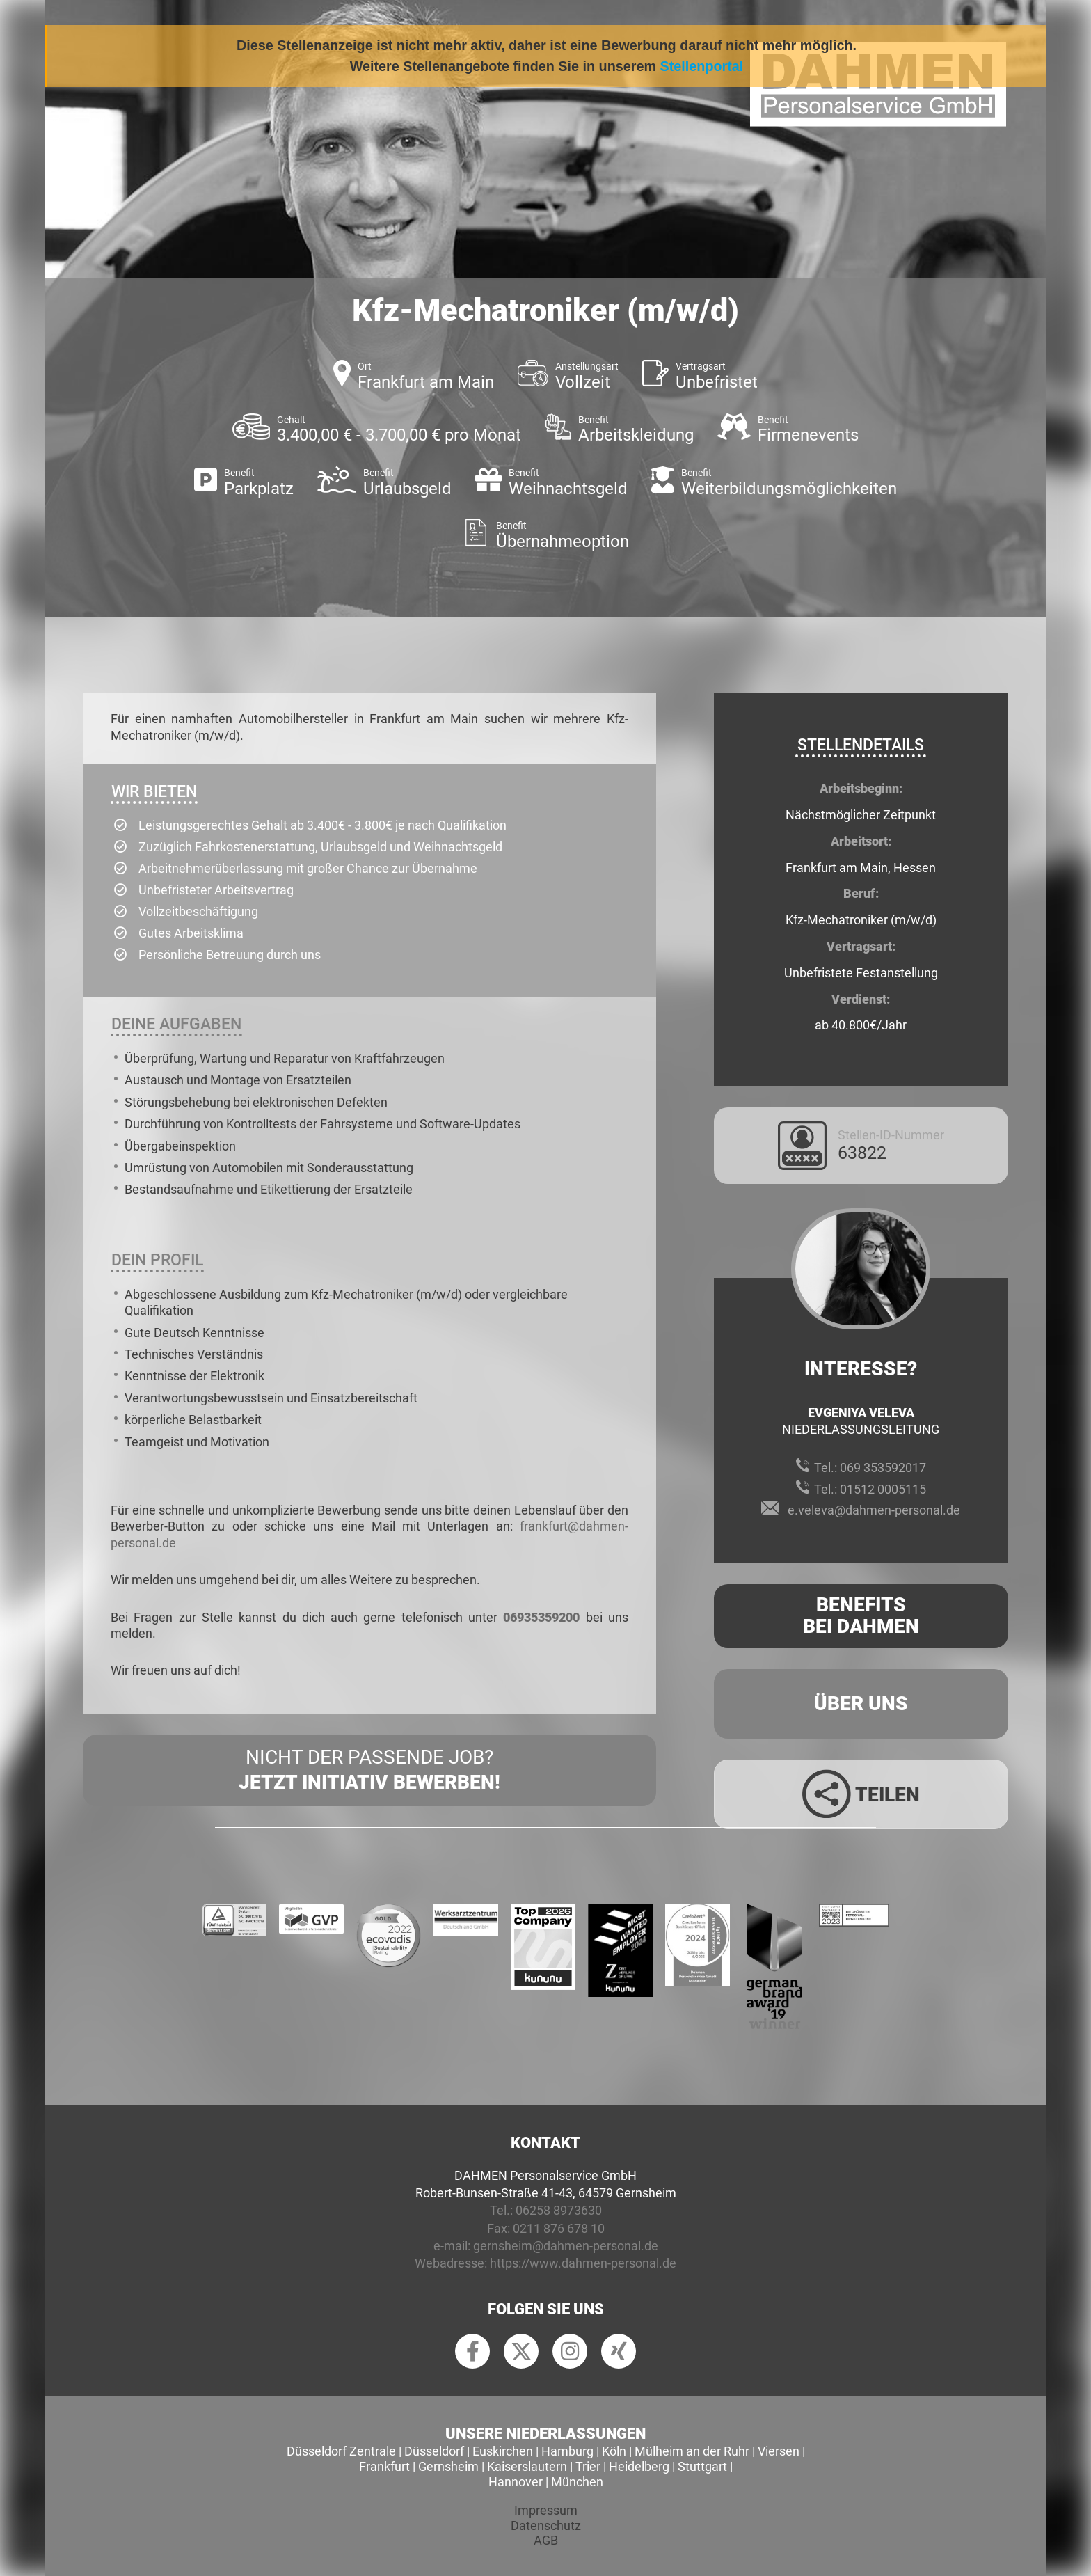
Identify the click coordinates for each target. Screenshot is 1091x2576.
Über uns (861, 1703)
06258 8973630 (559, 2210)
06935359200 (541, 1617)
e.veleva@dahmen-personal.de (874, 1510)
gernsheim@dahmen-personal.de (565, 2245)
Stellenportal (702, 66)
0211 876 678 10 (559, 2228)
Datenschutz (546, 2525)
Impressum (546, 2510)
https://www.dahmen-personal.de (583, 2263)
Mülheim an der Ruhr (692, 2451)
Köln (614, 2451)
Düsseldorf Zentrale (341, 2451)
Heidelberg (639, 2466)
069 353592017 (883, 1467)
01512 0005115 (883, 1489)
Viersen (778, 2451)
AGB (546, 2540)
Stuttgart (702, 2466)
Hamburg (567, 2451)
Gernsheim (448, 2466)
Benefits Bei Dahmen (861, 1615)
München (577, 2481)
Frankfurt (384, 2466)
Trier (587, 2466)
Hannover (515, 2481)
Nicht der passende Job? (369, 1771)
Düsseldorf (434, 2451)
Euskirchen (502, 2451)
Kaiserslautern (527, 2466)
